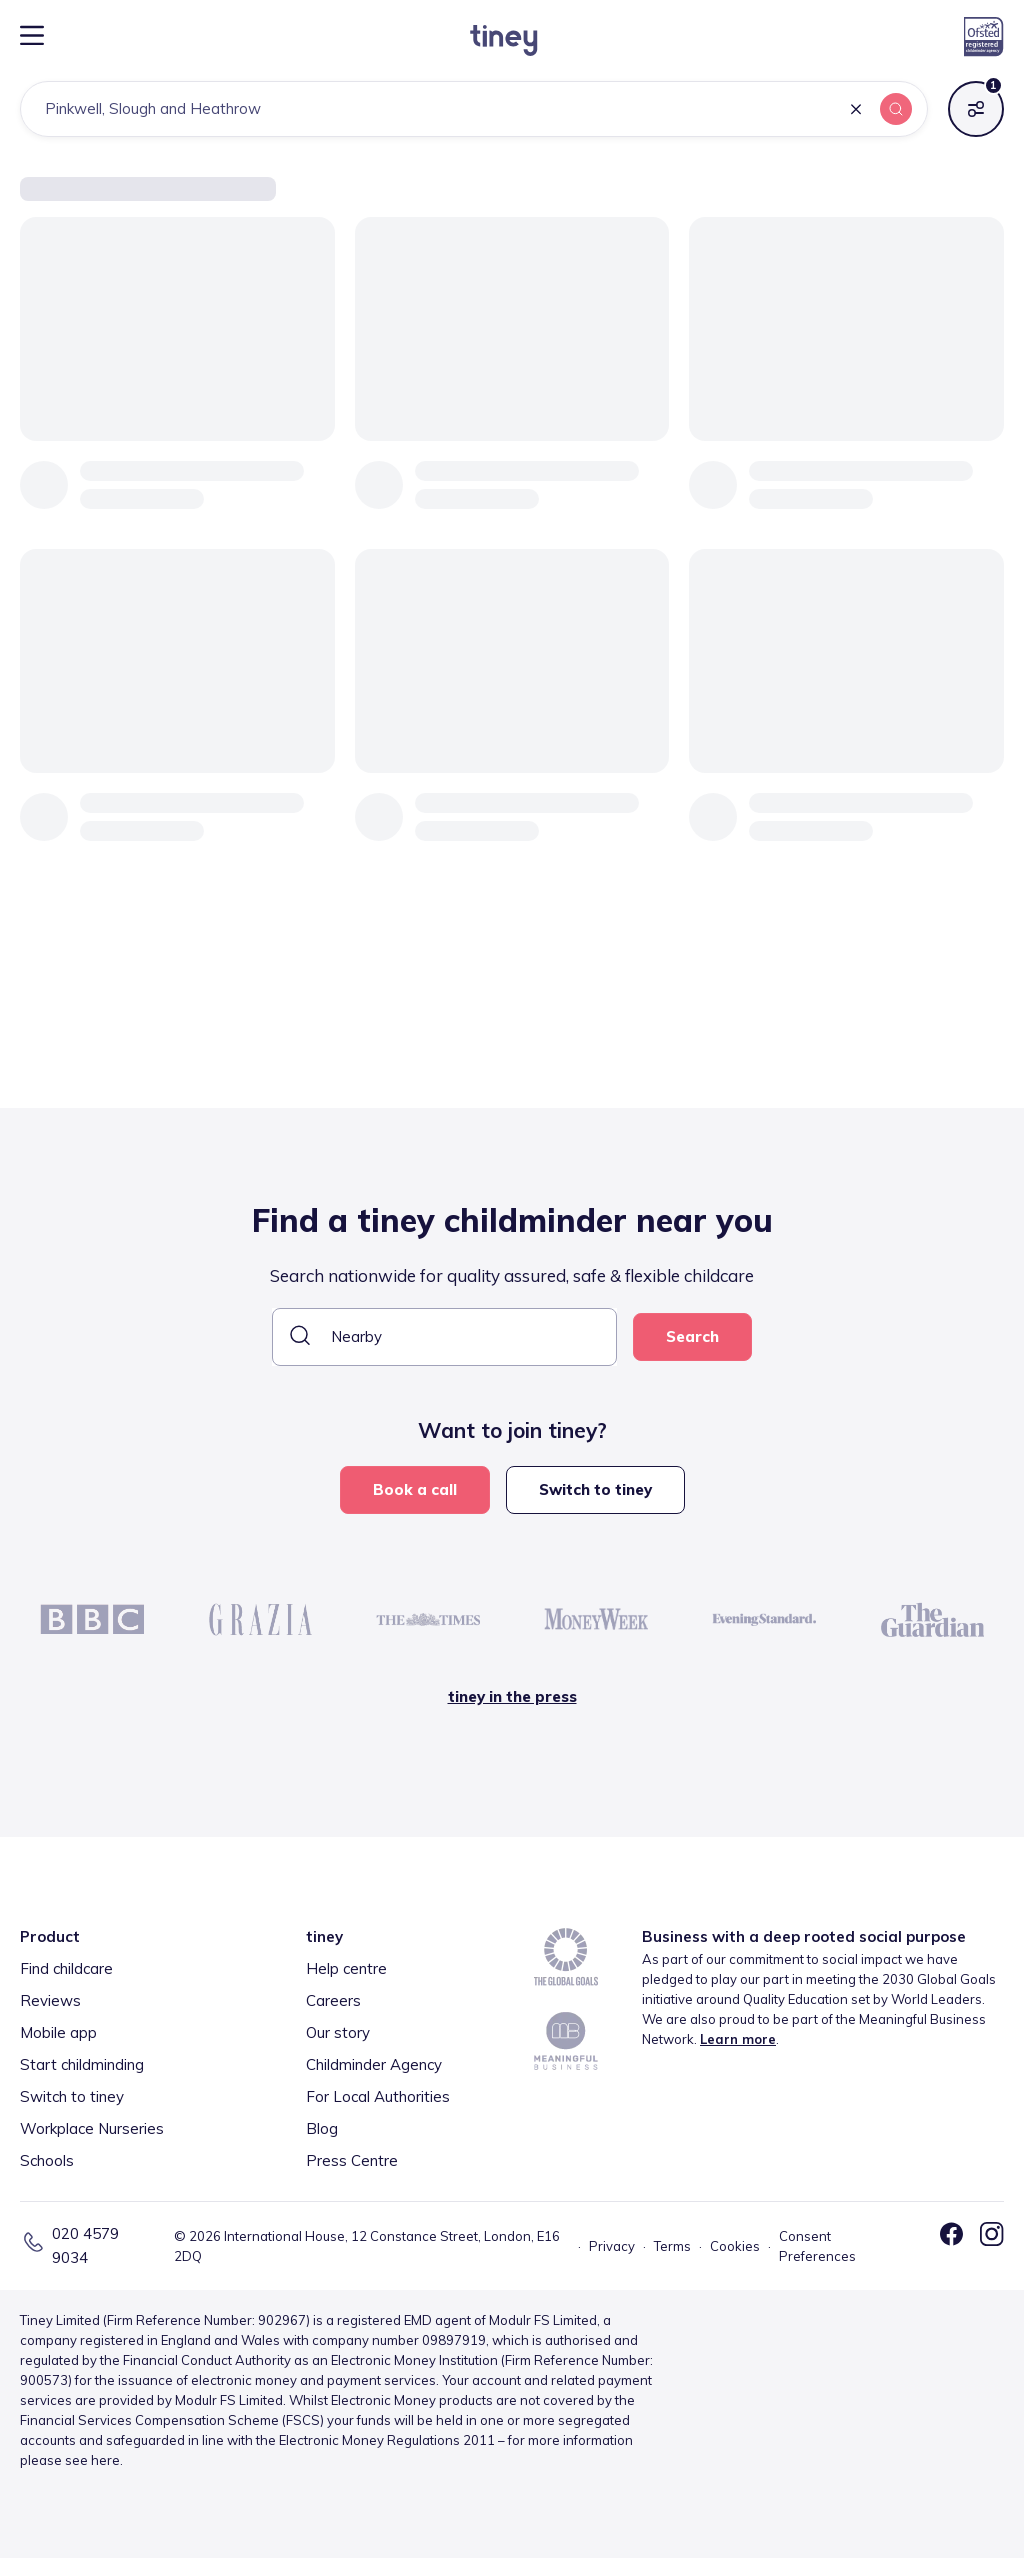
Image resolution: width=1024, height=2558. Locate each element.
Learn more (738, 2039)
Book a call (415, 1489)
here (105, 2460)
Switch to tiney (595, 1489)
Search (692, 1336)
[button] (856, 110)
